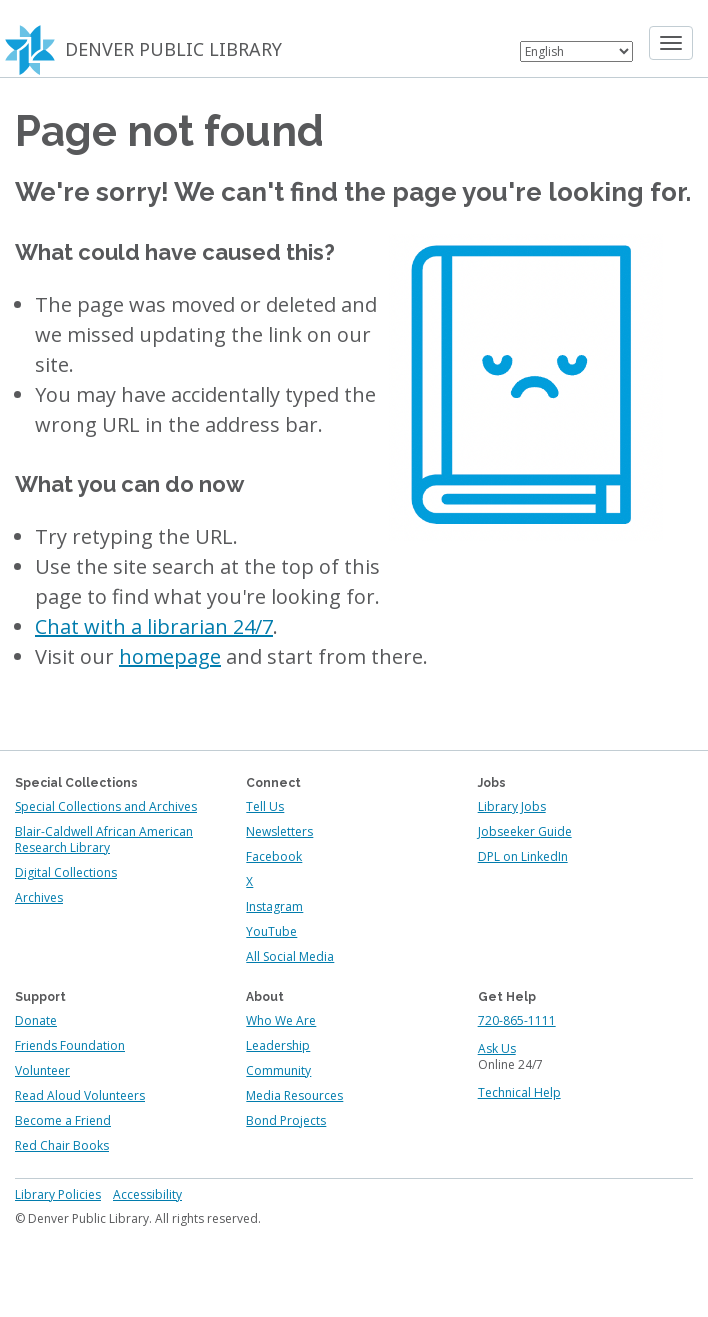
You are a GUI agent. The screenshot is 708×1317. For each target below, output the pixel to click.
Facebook (274, 856)
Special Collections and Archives (106, 806)
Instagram (274, 906)
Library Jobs (512, 806)
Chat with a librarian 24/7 (154, 626)
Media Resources (294, 1095)
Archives (39, 897)
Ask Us (497, 1048)
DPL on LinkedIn (523, 856)
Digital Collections (66, 872)
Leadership (278, 1045)
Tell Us (265, 806)
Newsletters (279, 831)
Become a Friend (63, 1120)
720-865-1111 (517, 1020)
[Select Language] (576, 51)
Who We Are (281, 1020)
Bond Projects (286, 1120)
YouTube (271, 931)
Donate (36, 1020)
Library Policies (58, 1194)
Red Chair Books (62, 1145)
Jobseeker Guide (525, 831)
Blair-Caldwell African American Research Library (104, 839)
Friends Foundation (70, 1045)
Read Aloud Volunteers (80, 1095)
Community (278, 1070)
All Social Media (290, 956)
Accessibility (147, 1194)
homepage (170, 656)
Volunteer (42, 1070)
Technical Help (519, 1092)
